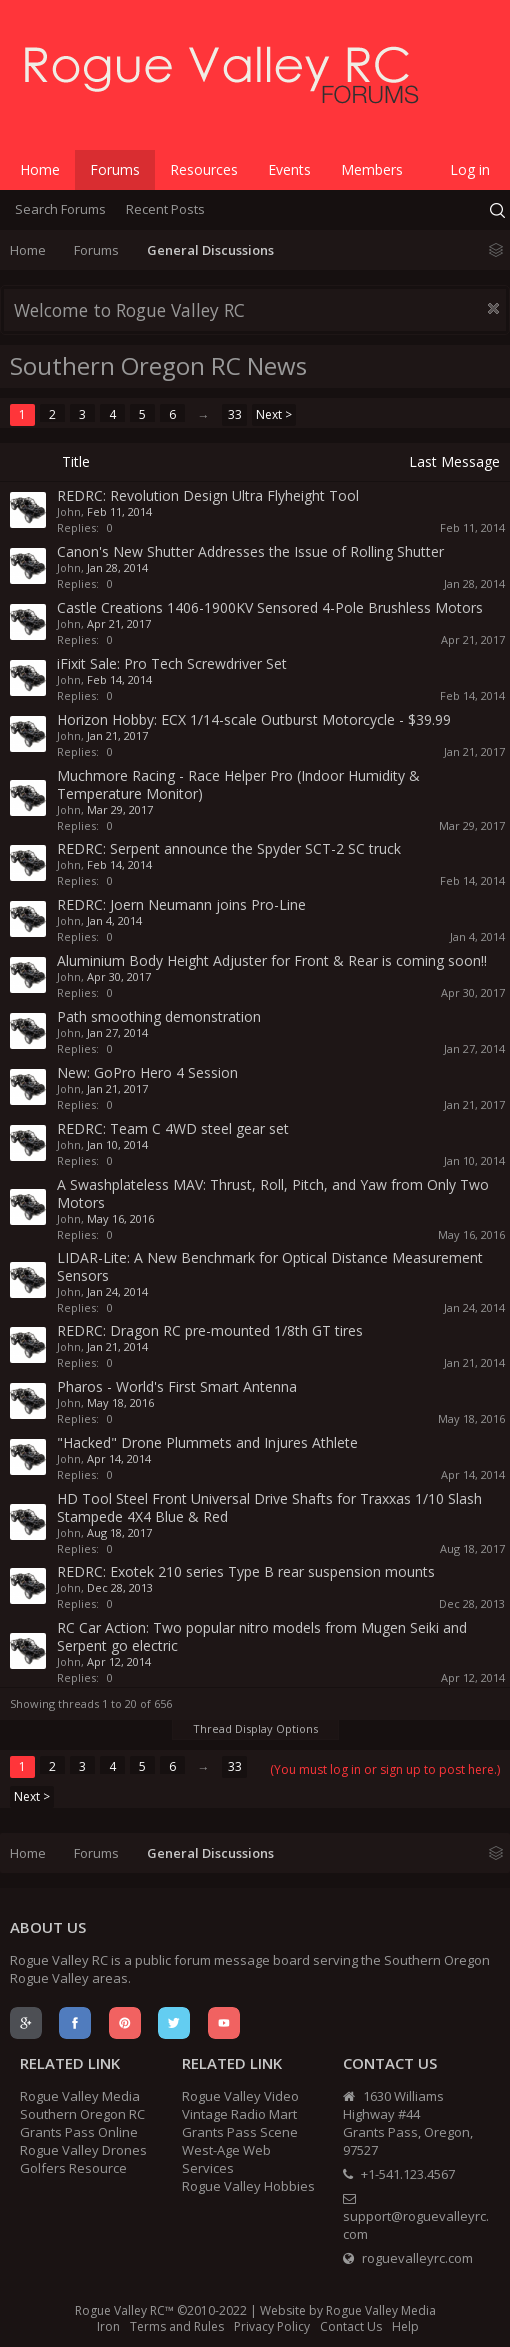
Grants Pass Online (79, 2132)
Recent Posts (165, 209)
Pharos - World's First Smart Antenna (177, 1386)
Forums (115, 169)
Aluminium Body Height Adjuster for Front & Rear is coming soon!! (272, 960)
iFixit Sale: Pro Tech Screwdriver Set (172, 663)
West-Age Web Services (226, 2159)
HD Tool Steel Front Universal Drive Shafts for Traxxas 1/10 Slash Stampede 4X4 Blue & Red (269, 1507)
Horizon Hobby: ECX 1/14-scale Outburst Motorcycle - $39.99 (254, 719)
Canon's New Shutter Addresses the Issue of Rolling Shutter (250, 551)
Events (289, 169)
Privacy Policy (272, 2326)
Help (405, 2326)
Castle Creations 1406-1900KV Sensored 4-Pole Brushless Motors (270, 607)
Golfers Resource (73, 2168)
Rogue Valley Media (80, 2096)
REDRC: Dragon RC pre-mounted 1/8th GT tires (210, 1330)
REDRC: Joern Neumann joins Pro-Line (181, 904)
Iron (108, 2326)
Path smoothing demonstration (159, 1016)
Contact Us (351, 2326)
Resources (204, 169)
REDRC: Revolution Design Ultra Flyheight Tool (208, 495)
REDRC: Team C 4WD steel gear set (173, 1128)
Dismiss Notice (493, 308)
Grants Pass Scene (240, 2132)
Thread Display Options (255, 1728)
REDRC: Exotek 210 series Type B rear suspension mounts (246, 1571)
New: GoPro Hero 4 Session (147, 1072)
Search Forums (60, 209)
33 (235, 414)
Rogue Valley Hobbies (248, 2186)
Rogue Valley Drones (83, 2150)
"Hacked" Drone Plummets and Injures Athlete (207, 1442)
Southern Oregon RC (82, 2114)
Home (40, 169)
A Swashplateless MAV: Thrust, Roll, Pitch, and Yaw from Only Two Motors (273, 1193)
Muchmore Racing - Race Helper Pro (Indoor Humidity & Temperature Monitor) (238, 784)
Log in (470, 169)
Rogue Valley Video (240, 2096)
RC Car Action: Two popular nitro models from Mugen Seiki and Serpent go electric (262, 1636)
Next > (274, 414)
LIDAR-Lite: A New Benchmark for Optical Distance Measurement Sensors (270, 1266)
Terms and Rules (177, 2326)
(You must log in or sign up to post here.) (385, 1769)
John (69, 511)
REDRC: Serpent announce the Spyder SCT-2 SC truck (229, 848)
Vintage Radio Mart (239, 2114)
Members (372, 169)
